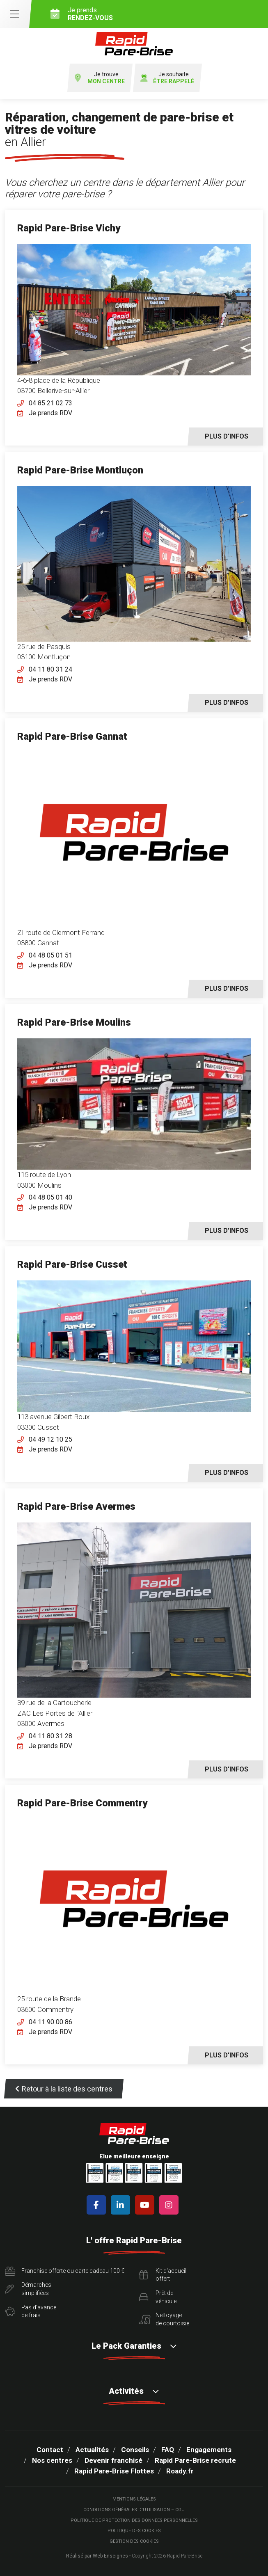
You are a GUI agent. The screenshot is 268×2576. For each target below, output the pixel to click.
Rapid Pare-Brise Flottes (114, 2471)
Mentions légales (134, 2499)
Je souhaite (167, 78)
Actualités (92, 2450)
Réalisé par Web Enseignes (97, 2556)
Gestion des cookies (134, 2541)
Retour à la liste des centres (63, 2089)
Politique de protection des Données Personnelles (134, 2520)
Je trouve (100, 78)
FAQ (167, 2450)
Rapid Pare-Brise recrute (195, 2460)
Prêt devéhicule (157, 2297)
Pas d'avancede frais (30, 2311)
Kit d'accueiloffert (162, 2274)
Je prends (156, 14)
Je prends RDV (50, 413)
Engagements (208, 2450)
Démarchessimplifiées (28, 2288)
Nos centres (52, 2460)
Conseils (135, 2450)
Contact (50, 2450)
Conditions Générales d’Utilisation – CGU (134, 2509)
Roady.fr (180, 2471)
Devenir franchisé (113, 2460)
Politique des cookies (134, 2530)
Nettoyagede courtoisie (164, 2319)
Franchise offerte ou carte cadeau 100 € (64, 2271)
